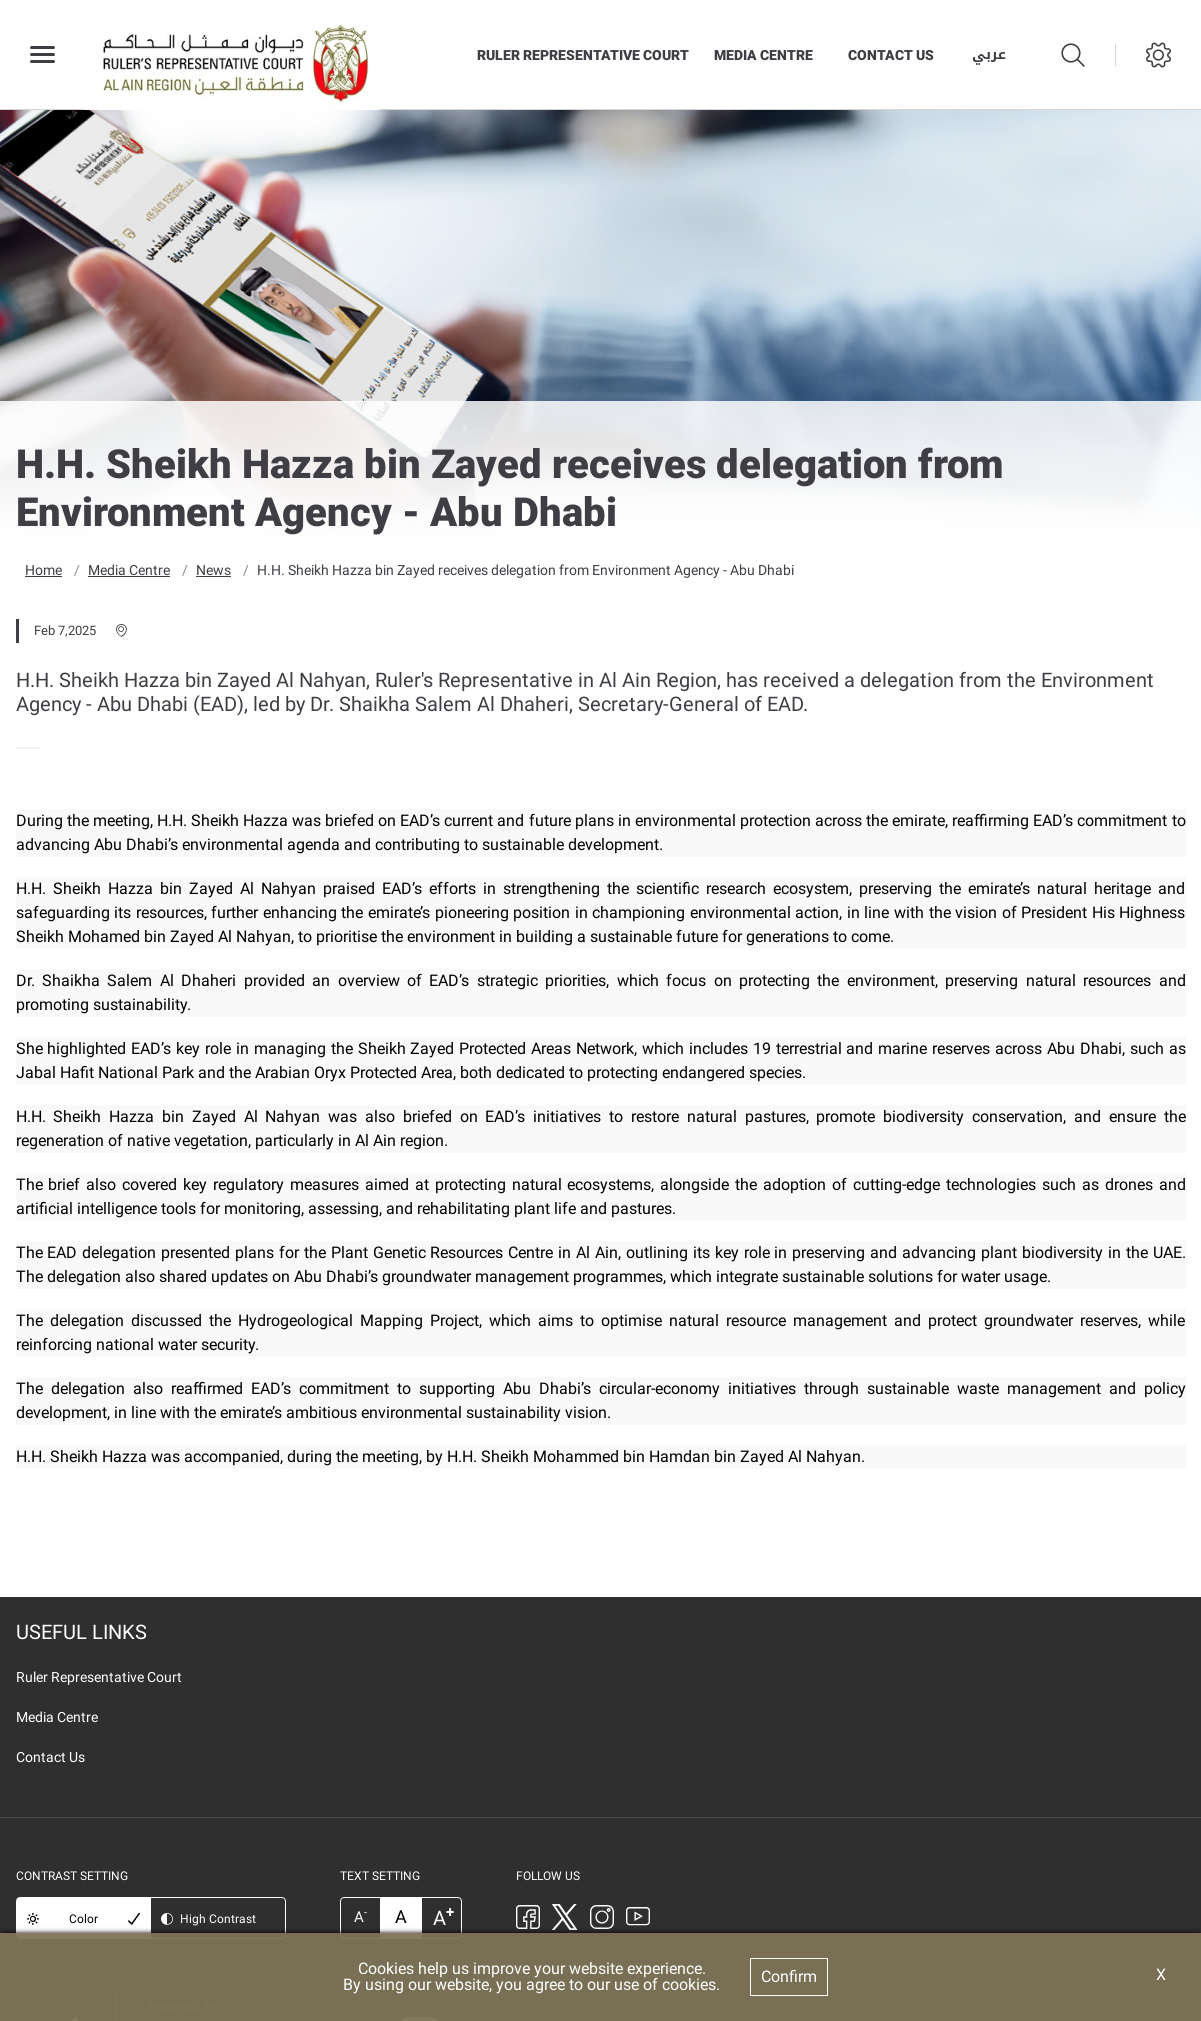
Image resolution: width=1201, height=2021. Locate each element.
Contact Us (891, 55)
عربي (989, 55)
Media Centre (763, 55)
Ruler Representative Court (583, 55)
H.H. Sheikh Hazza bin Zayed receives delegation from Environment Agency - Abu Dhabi (525, 569)
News (213, 569)
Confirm (789, 1976)
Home (43, 569)
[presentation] (22, 747)
